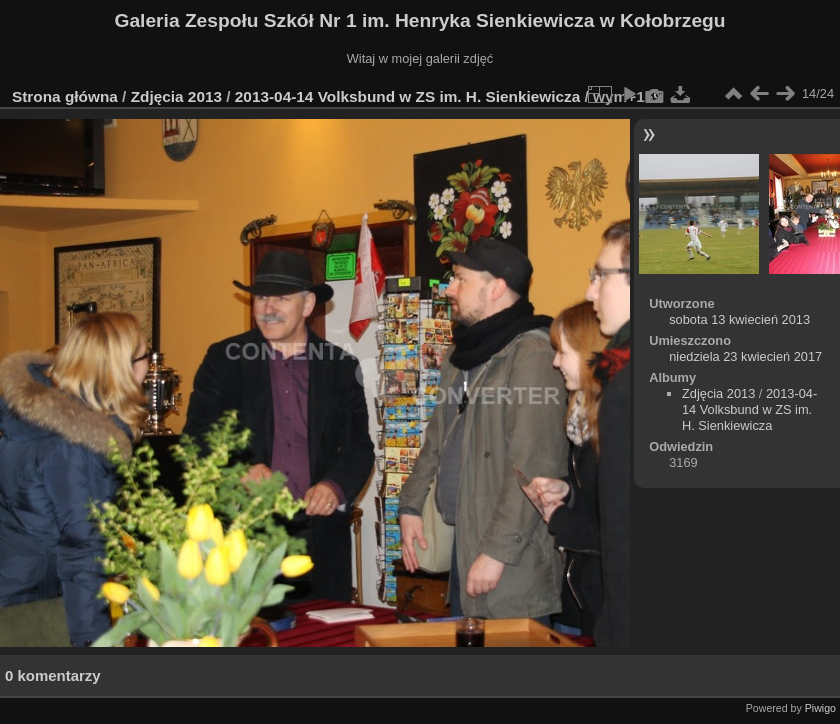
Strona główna (65, 96)
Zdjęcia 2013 (176, 96)
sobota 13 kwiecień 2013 (739, 319)
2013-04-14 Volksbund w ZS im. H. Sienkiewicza (410, 96)
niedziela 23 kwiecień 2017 (745, 356)
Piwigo (820, 708)
